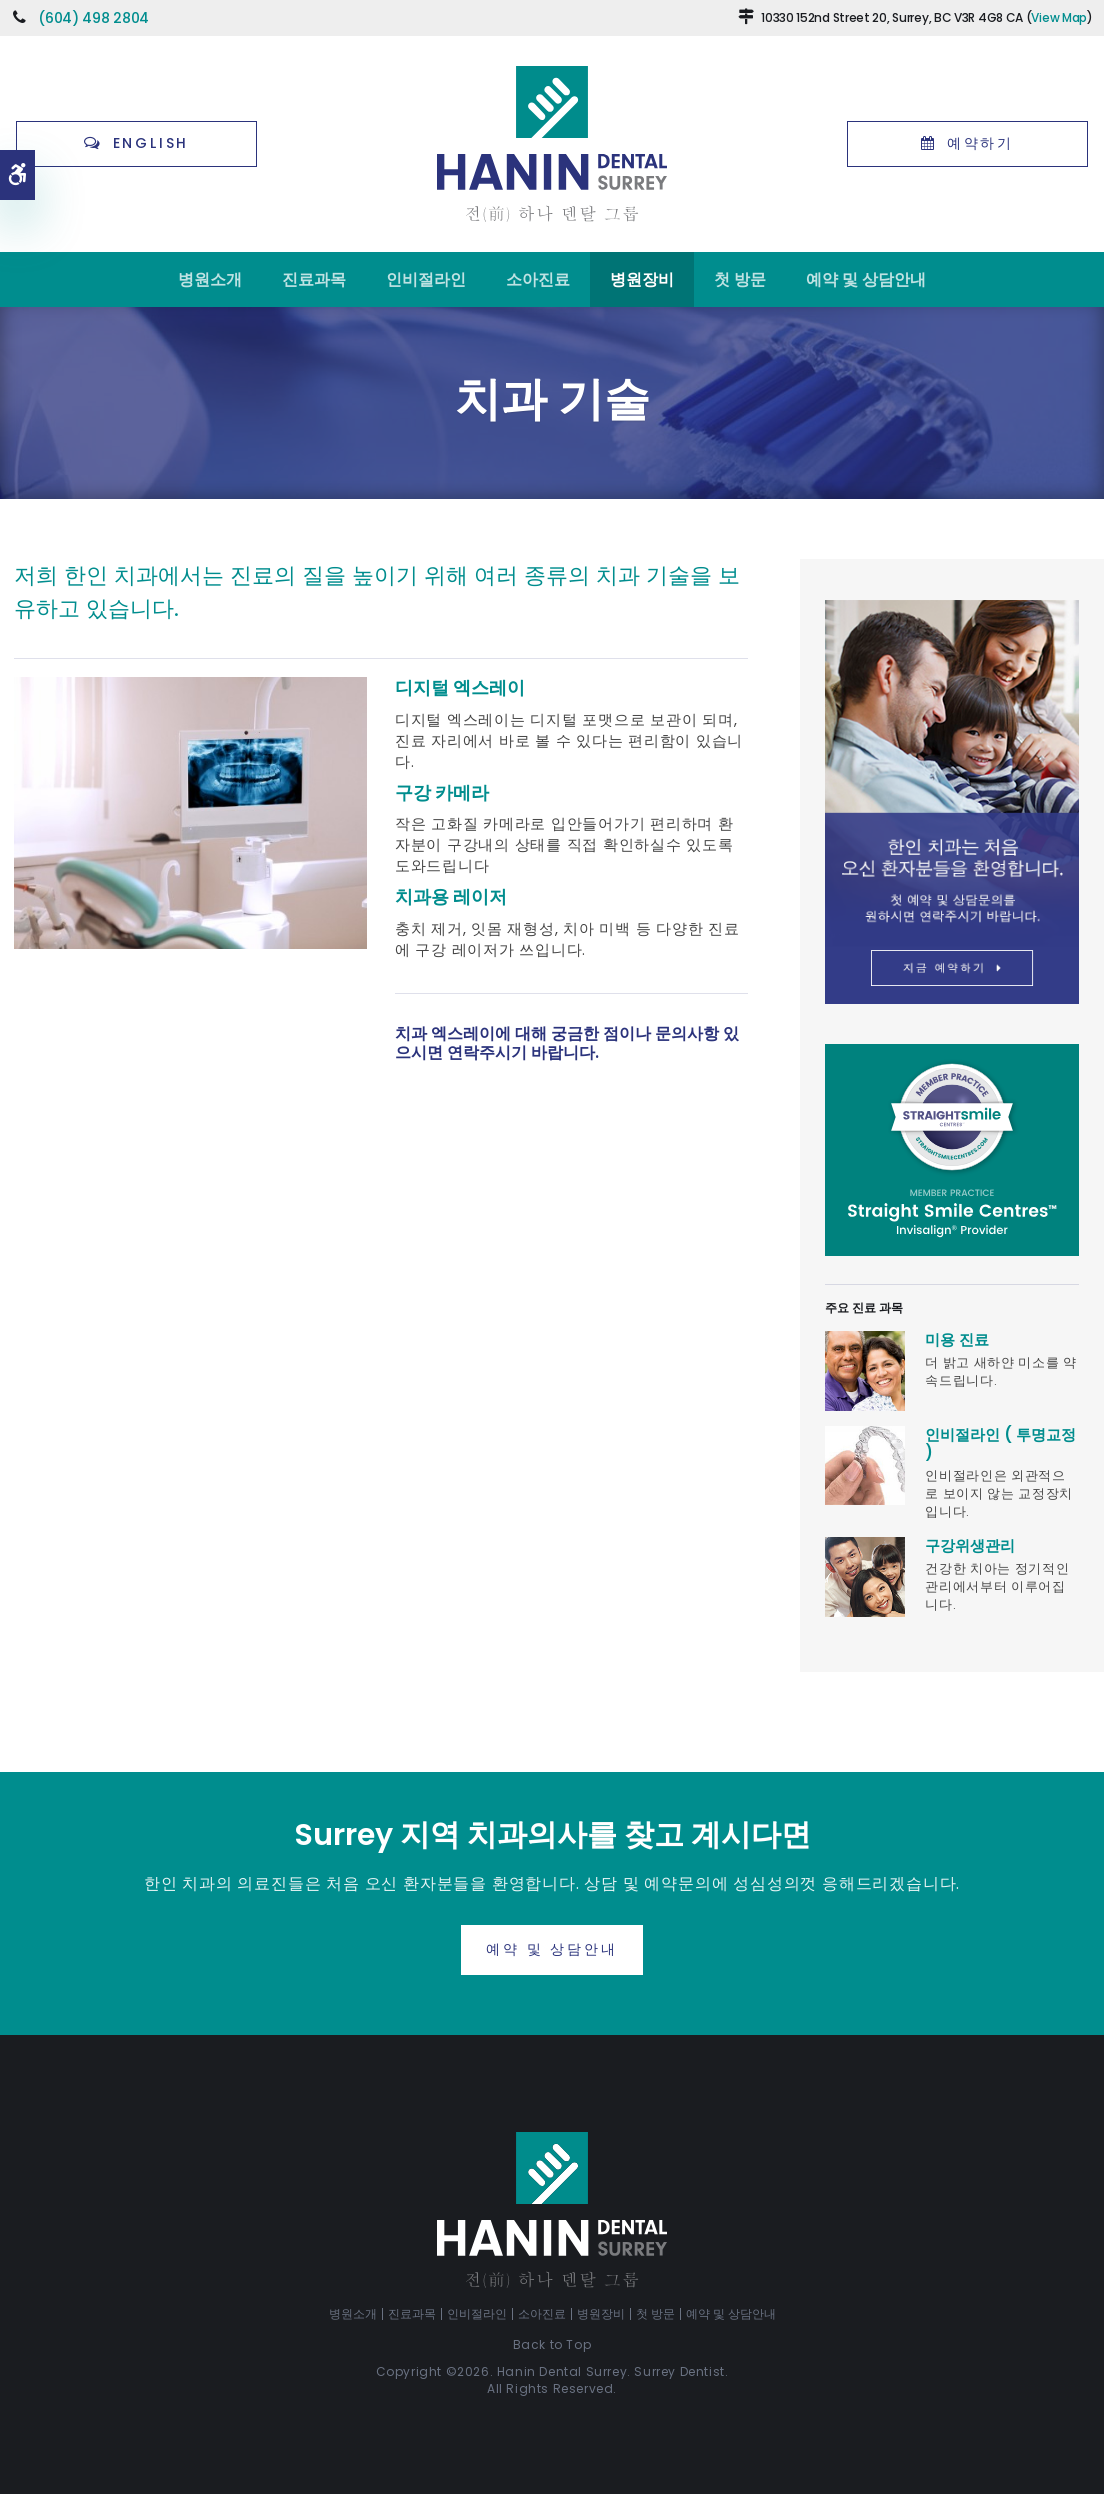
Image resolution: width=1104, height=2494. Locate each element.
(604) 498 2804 (93, 18)
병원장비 (642, 279)
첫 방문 (740, 279)
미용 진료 (957, 1339)
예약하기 (980, 143)
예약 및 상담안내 (866, 279)
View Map (1059, 17)
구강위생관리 (970, 1545)
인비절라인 (426, 279)
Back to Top (552, 2344)
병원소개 (210, 279)
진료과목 (314, 279)
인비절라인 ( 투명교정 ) (1000, 1443)
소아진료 (538, 279)
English (151, 143)
